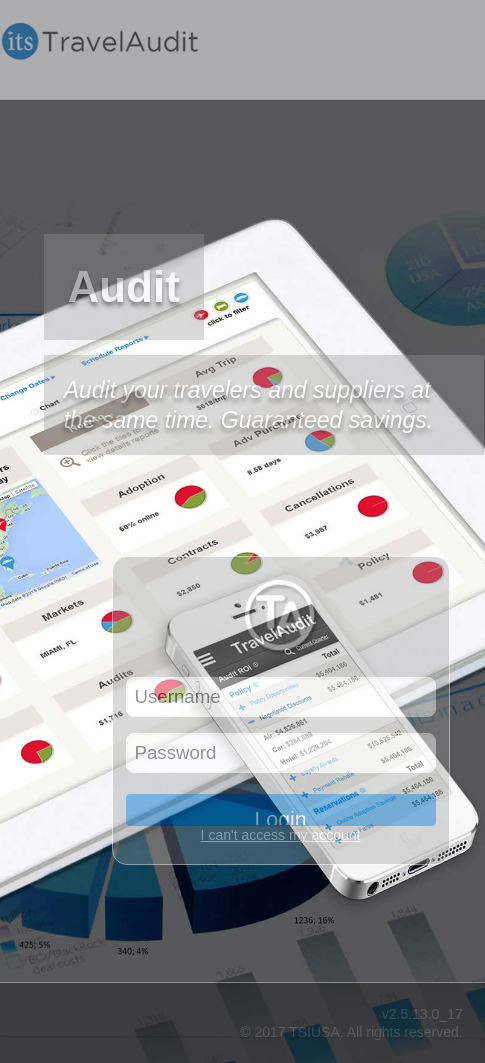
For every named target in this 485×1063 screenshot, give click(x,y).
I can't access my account (281, 835)
